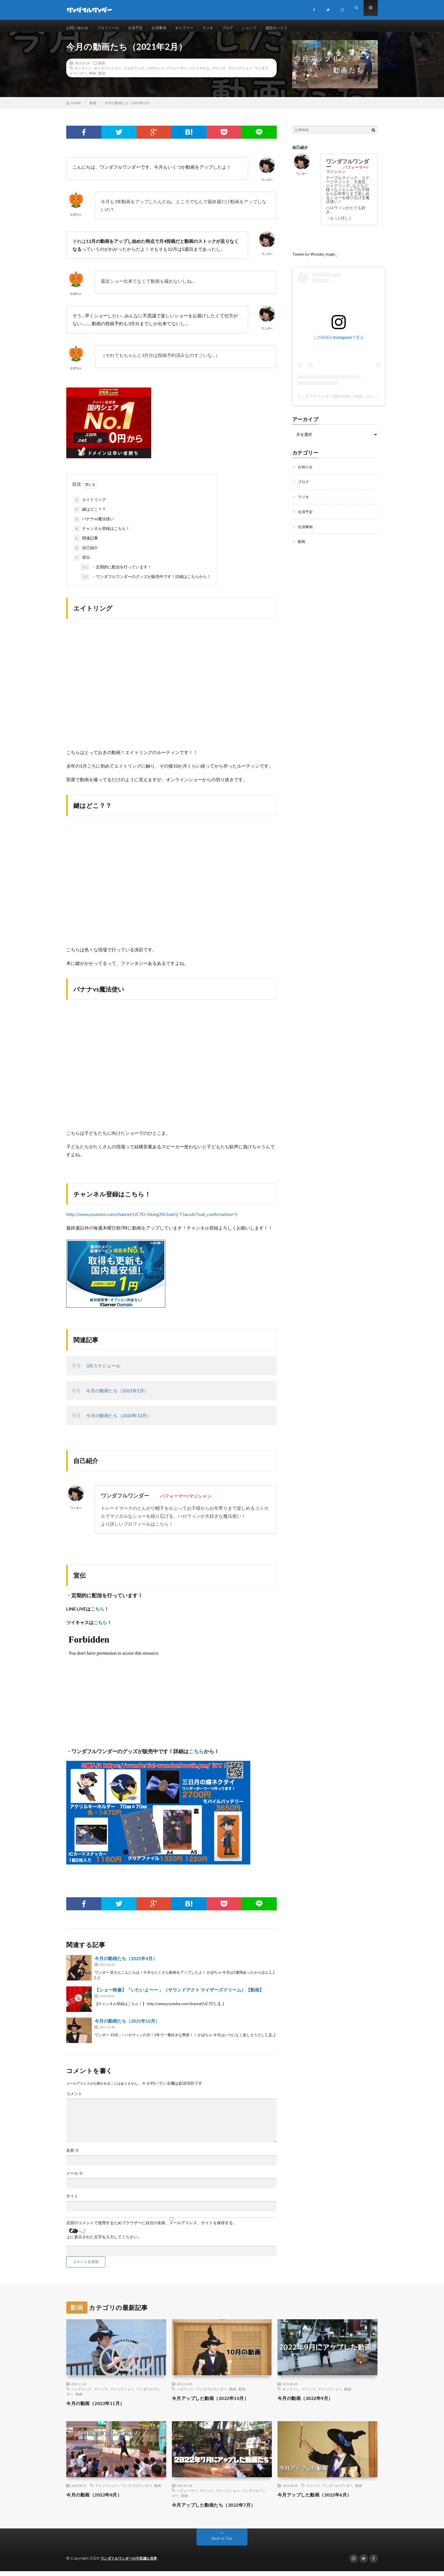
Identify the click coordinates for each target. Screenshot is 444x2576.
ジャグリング (134, 73)
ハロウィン (155, 73)
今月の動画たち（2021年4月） (126, 1963)
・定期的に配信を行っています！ (116, 572)
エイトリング (90, 505)
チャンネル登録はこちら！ (102, 533)
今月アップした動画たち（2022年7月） (218, 2510)
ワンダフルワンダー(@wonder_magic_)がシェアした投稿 (348, 401)
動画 (101, 68)
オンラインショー (107, 73)
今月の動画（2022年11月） (98, 2408)
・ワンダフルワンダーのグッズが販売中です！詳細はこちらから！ (146, 582)
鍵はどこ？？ (90, 514)
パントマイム (199, 73)
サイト (72, 2201)
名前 (72, 2155)
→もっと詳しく (340, 222)
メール (74, 2178)
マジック (219, 73)
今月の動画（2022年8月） (97, 2499)
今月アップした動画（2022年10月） (215, 2403)
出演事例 (164, 28)
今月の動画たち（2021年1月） (117, 1395)
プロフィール (111, 28)
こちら (97, 1613)
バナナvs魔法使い (94, 524)
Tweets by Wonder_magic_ (316, 258)
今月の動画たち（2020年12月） (118, 1420)
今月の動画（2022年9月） (309, 2403)
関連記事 (86, 543)
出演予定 (139, 28)
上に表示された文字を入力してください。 (104, 2242)
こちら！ (164, 1529)
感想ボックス (287, 28)
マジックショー (240, 73)
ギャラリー (190, 28)
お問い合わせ (78, 28)
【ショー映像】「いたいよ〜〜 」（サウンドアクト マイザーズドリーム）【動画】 (179, 1994)
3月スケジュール (103, 1370)
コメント (74, 2099)
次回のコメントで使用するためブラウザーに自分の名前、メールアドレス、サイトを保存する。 (151, 2228)
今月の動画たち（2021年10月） (127, 2026)
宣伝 (82, 562)
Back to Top (222, 2543)
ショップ (258, 28)
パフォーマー (176, 73)
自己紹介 (86, 553)
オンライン (82, 73)
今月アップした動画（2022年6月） (319, 2499)
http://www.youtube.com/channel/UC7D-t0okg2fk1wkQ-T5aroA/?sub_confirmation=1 (151, 1219)
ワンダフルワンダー (211, 2393)
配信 (102, 78)
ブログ (236, 28)
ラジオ (215, 28)
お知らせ (306, 471)
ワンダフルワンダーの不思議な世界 (131, 2563)
